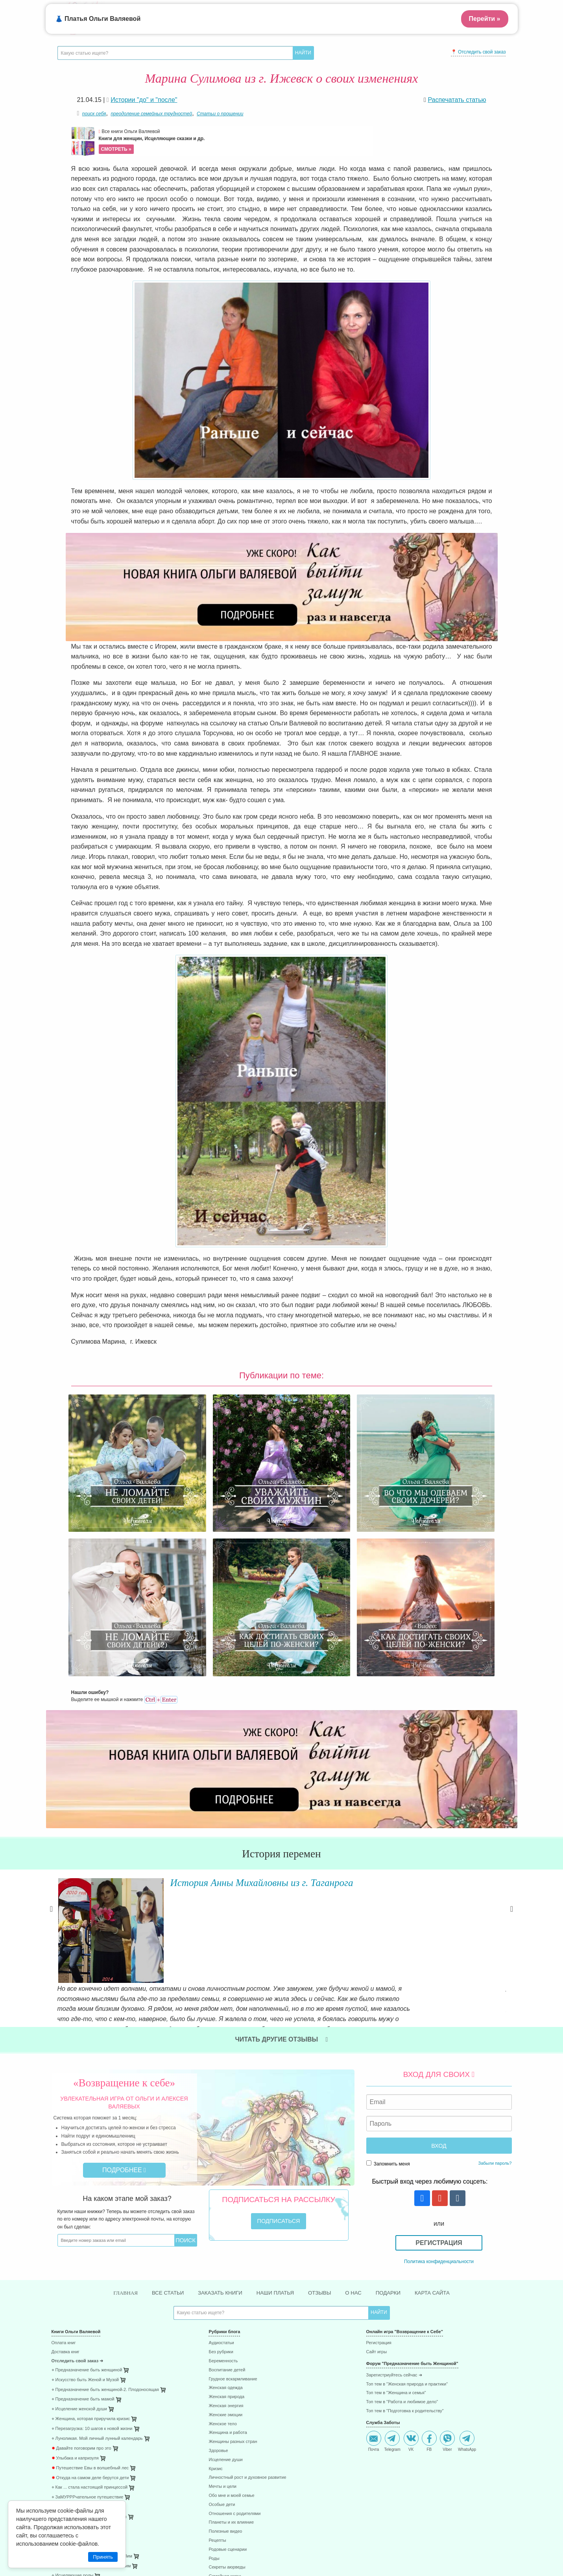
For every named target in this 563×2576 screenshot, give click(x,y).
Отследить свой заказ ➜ (77, 2167)
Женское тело (222, 2230)
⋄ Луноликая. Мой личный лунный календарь (97, 2245)
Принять (103, 2557)
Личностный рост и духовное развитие (247, 2284)
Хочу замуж (220, 2392)
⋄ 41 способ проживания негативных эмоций (96, 2412)
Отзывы (321, 2099)
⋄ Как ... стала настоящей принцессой (90, 2294)
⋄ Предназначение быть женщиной (87, 2177)
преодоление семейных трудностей (151, 114)
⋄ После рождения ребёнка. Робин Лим (91, 2373)
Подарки (392, 2099)
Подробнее (124, 1976)
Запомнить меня (388, 1970)
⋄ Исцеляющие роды (73, 2382)
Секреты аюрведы (227, 2374)
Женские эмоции (225, 2221)
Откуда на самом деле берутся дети (90, 2284)
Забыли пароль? (495, 1969)
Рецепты (217, 2347)
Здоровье (218, 2257)
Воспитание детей (227, 2177)
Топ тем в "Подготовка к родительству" (405, 2217)
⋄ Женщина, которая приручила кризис (91, 2225)
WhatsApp (467, 2248)
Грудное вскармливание (233, 2186)
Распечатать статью (457, 99)
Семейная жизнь (225, 2383)
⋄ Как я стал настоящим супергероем (89, 2323)
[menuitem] (124, 2151)
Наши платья (275, 2099)
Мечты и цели (222, 2293)
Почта (373, 2248)
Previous (51, 1778)
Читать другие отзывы (281, 1845)
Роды (214, 2365)
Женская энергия (226, 2212)
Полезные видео (225, 2338)
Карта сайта (437, 2099)
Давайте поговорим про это (81, 2255)
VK (411, 2248)
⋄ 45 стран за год (69, 2392)
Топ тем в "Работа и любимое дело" (402, 2208)
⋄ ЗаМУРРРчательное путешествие (88, 2304)
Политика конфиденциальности (439, 2067)
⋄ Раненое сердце (70, 2353)
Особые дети (222, 2311)
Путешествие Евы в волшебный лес (90, 2275)
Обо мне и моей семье (231, 2302)
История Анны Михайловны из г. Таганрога (246, 1747)
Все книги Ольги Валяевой (235, 141)
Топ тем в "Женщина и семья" (396, 2200)
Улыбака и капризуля (75, 2265)
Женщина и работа (228, 2240)
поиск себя (94, 114)
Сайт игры (376, 2158)
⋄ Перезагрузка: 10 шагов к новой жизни (92, 2235)
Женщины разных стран (233, 2248)
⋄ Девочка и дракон (71, 2314)
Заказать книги (217, 2099)
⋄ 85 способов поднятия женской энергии (93, 2402)
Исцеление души (225, 2266)
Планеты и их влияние (231, 2329)
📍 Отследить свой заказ (478, 52)
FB (429, 2248)
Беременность (223, 2167)
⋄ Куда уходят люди (71, 2343)
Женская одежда (225, 2195)
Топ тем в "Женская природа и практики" (407, 2191)
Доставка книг (65, 2158)
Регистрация (438, 2048)
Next (512, 1778)
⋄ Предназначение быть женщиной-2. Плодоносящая (105, 2196)
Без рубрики (221, 2158)
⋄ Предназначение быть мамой (83, 2206)
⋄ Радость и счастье (72, 2333)
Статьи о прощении (220, 114)
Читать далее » (169, 1815)
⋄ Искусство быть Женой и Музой (85, 2186)
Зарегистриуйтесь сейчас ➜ (394, 2182)
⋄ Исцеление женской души (79, 2216)
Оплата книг (64, 2150)
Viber (447, 2248)
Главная (119, 2099)
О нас (356, 2099)
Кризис (215, 2275)
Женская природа (226, 2203)
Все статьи (163, 2099)
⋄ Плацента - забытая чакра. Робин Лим (92, 2363)
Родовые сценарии (228, 2356)
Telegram (392, 2248)
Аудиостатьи (221, 2150)
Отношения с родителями (234, 2320)
